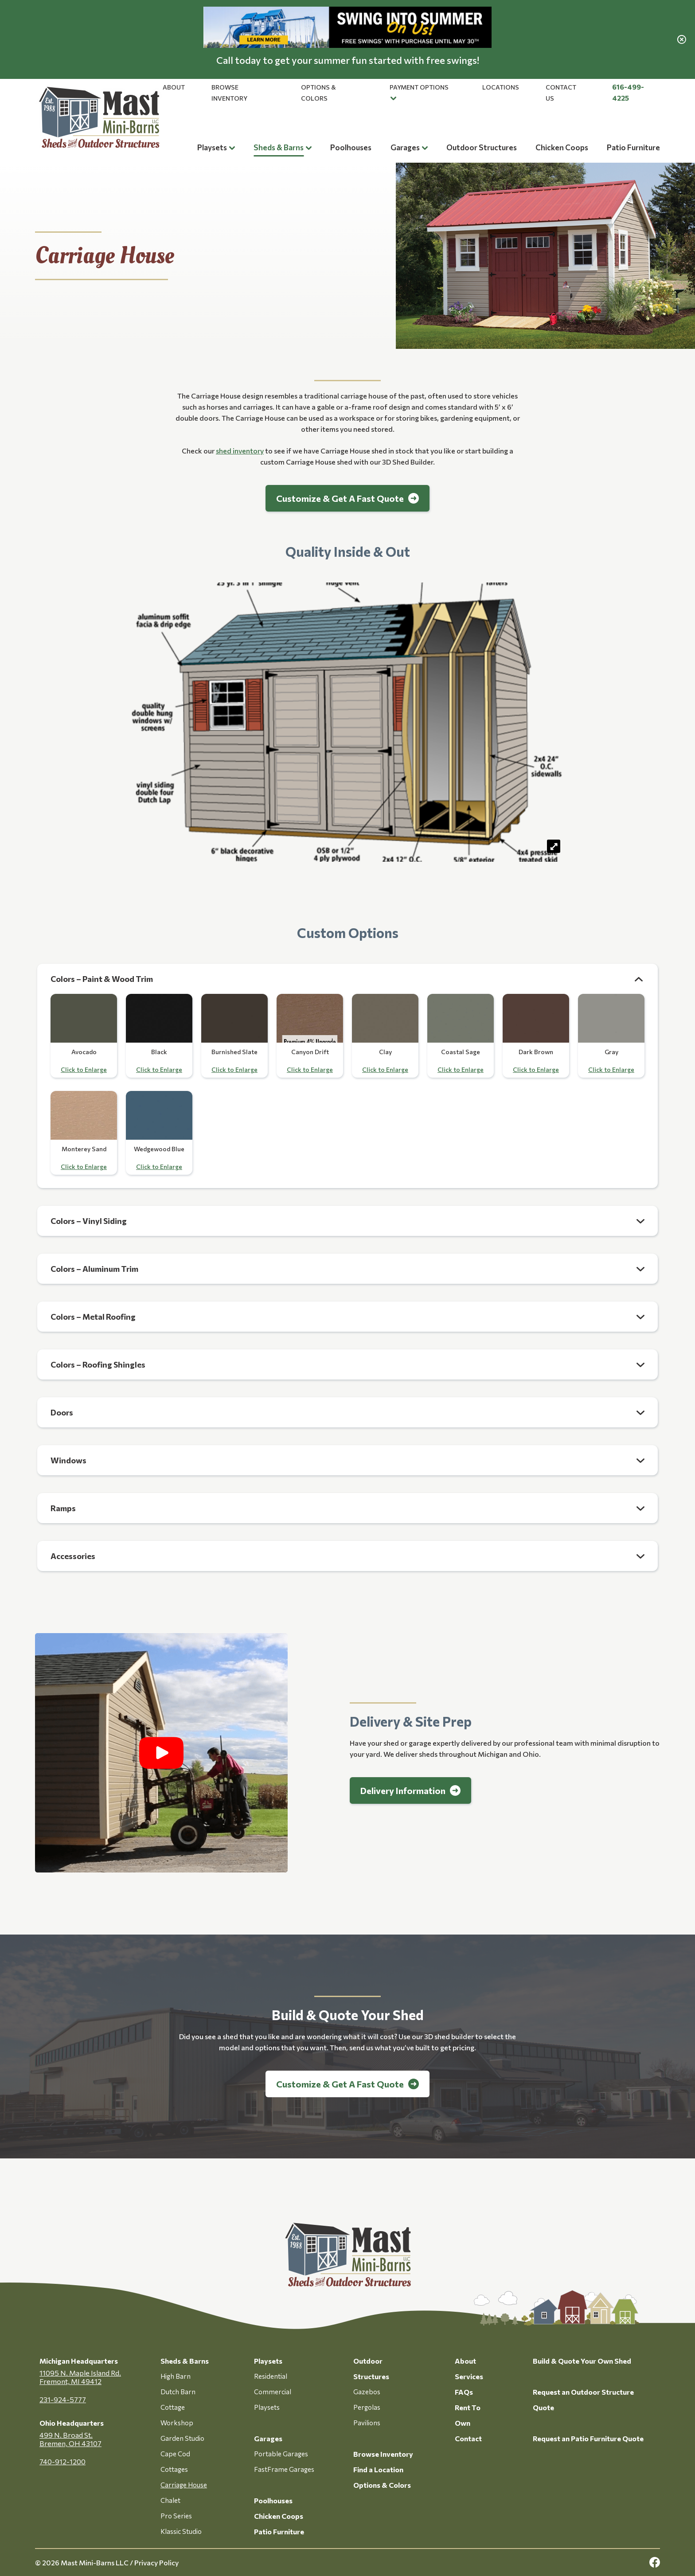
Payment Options (419, 87)
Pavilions (366, 2423)
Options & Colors (382, 2485)
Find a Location (378, 2469)
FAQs (464, 2392)
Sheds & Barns (279, 147)
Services (469, 2376)
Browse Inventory (383, 2454)
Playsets (212, 147)
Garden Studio (182, 2438)
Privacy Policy (156, 2562)
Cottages (174, 2469)
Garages (405, 147)
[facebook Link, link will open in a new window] (654, 2562)
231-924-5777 (62, 2399)
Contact (468, 2438)
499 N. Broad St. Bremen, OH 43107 (70, 2439)
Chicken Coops (561, 147)
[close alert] (681, 39)
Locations (500, 87)
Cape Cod (175, 2454)
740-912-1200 (62, 2461)
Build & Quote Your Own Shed (582, 2361)
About (174, 87)
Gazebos (366, 2392)
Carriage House (183, 2485)
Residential (270, 2376)
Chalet (170, 2500)
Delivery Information (402, 1790)
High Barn (175, 2376)
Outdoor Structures (481, 147)
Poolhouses (350, 147)
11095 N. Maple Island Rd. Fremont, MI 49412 (80, 2377)
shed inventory (240, 450)
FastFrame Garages (284, 2469)
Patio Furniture (633, 147)
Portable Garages (281, 2454)
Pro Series (176, 2516)
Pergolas (366, 2407)
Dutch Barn (177, 2392)
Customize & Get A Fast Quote (340, 498)
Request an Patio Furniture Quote (588, 2438)
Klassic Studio (181, 2531)
